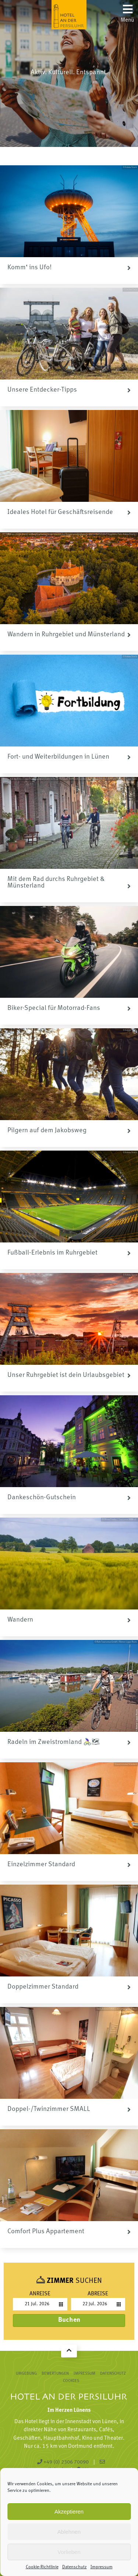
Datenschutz (74, 2567)
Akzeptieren (69, 2511)
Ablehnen (69, 2532)
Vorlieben (69, 2552)
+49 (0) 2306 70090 (63, 2462)
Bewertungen (55, 2374)
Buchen (69, 2320)
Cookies (71, 2381)
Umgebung (26, 2374)
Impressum (102, 2567)
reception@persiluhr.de (58, 2466)
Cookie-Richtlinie (42, 2567)
